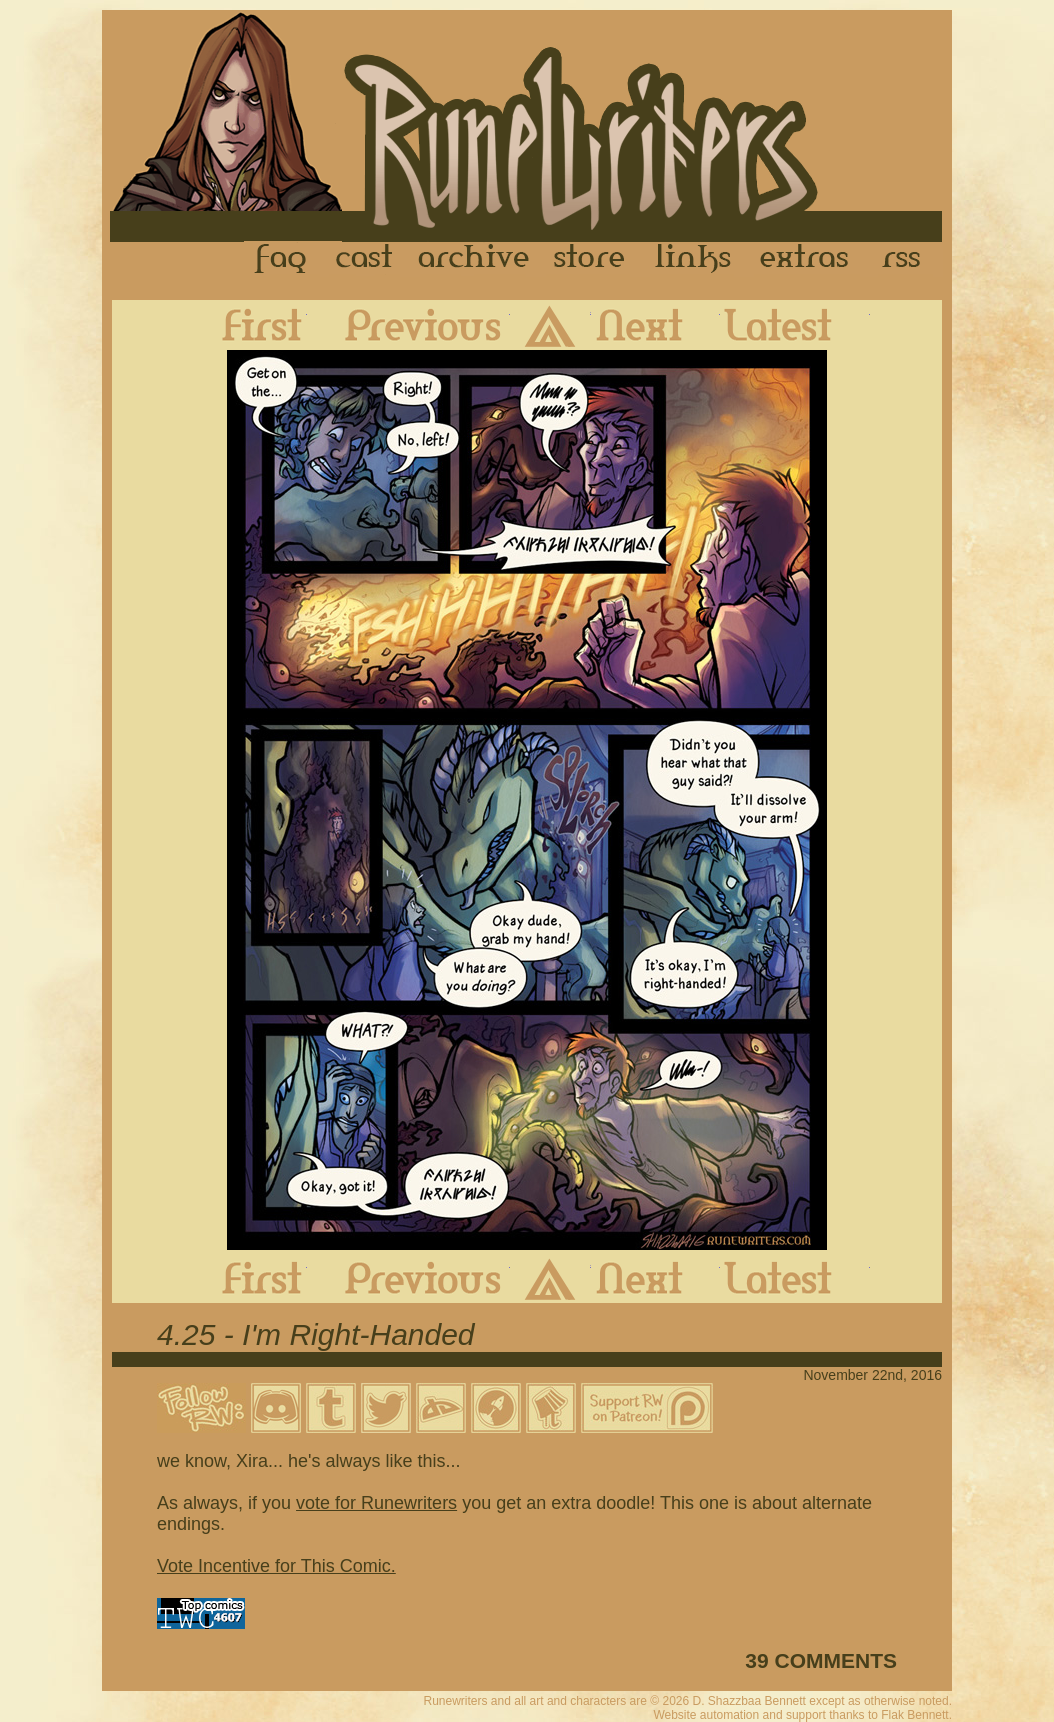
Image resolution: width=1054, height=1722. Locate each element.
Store (589, 259)
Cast (365, 259)
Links (693, 259)
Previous (408, 325)
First (246, 325)
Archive (474, 259)
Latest (795, 325)
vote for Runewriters (376, 1503)
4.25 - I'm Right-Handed (316, 1334)
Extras (808, 259)
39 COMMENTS (821, 1660)
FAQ (282, 259)
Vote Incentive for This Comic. (276, 1566)
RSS (907, 259)
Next (655, 325)
